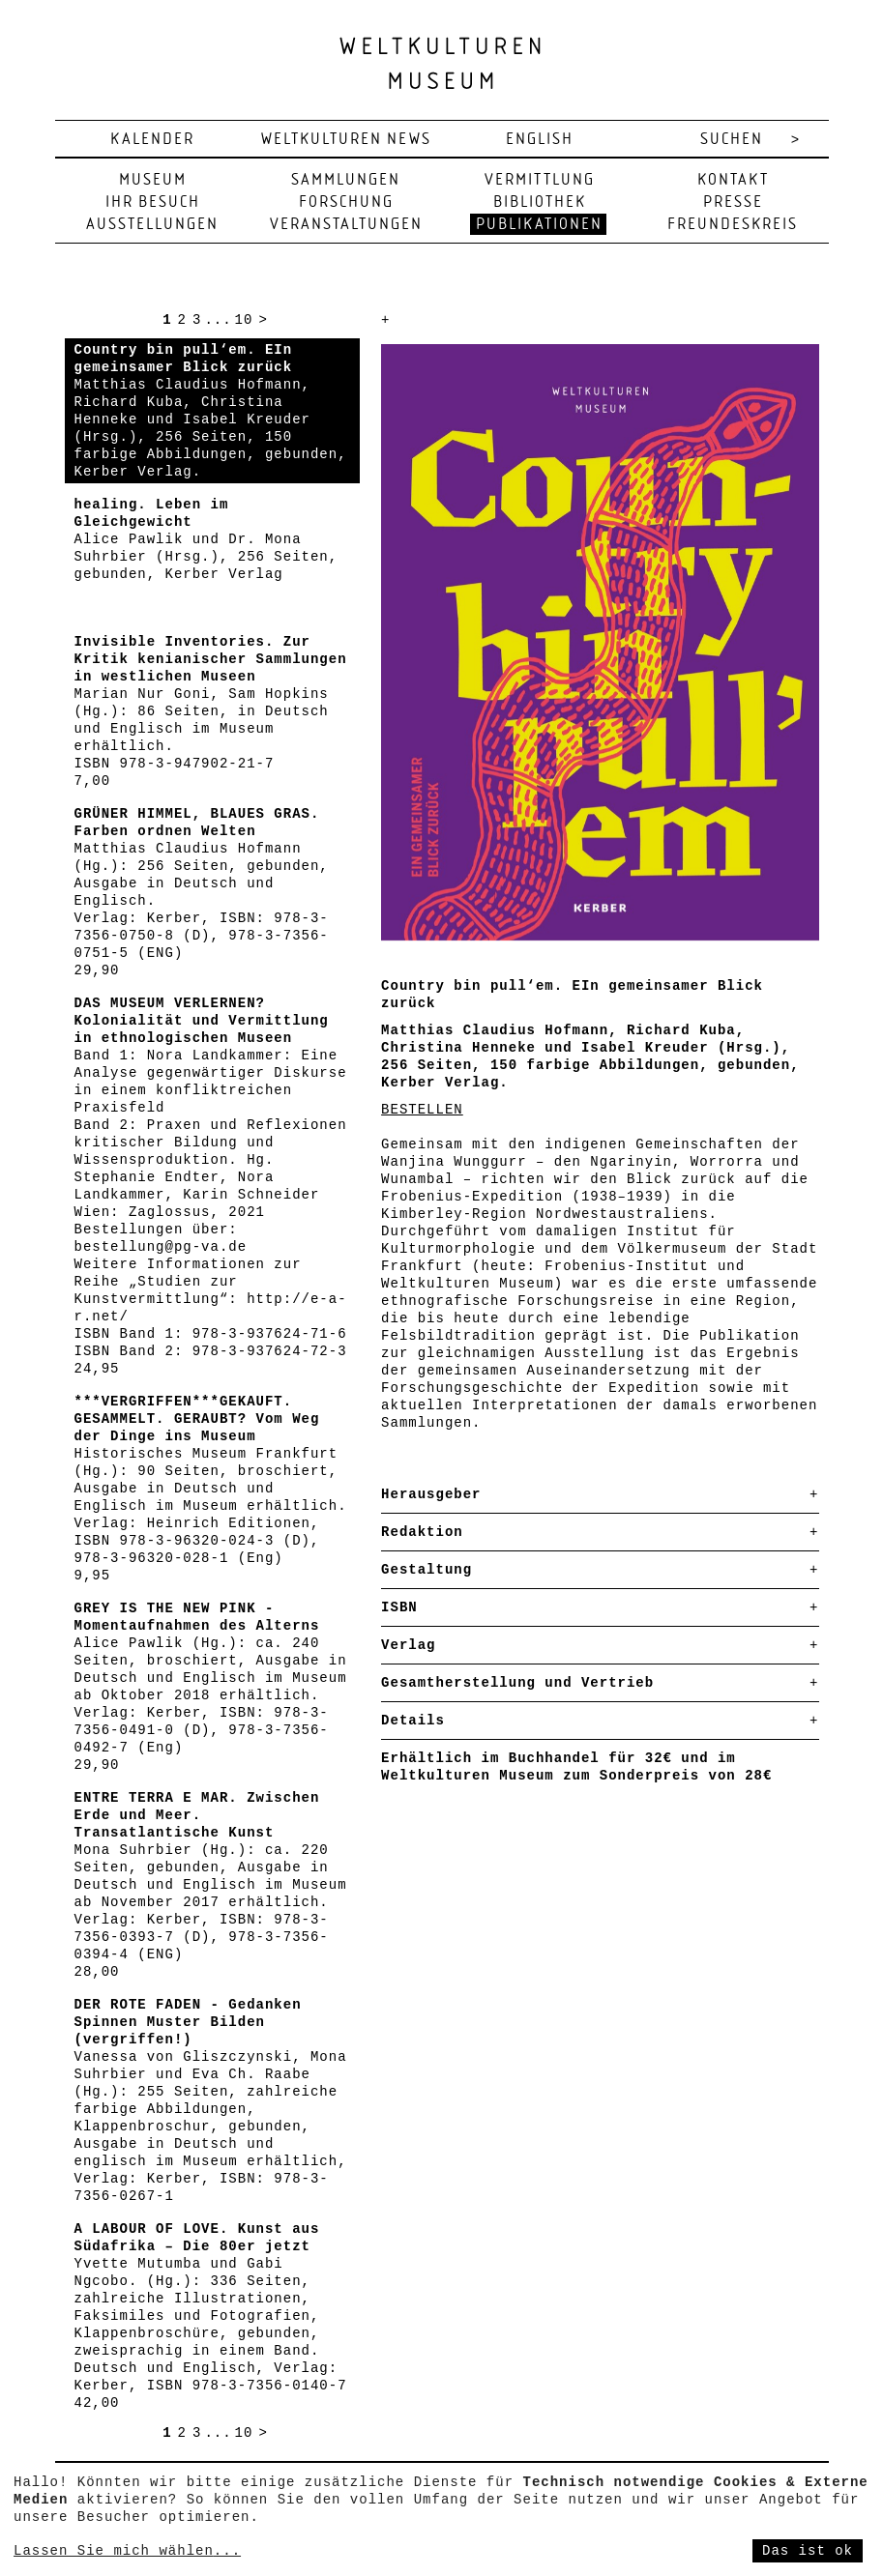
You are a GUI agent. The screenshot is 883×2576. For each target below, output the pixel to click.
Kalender (152, 139)
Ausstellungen (152, 225)
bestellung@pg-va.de (161, 1247)
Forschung (346, 202)
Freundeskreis (732, 225)
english (540, 139)
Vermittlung (540, 180)
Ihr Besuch (152, 202)
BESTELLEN (422, 1109)
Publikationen (539, 225)
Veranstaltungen (346, 225)
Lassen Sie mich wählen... (127, 2551)
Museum (153, 180)
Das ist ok (807, 2551)
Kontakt (733, 180)
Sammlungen (345, 180)
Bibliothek (539, 202)
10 (244, 320)
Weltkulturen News (346, 139)
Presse (733, 202)
